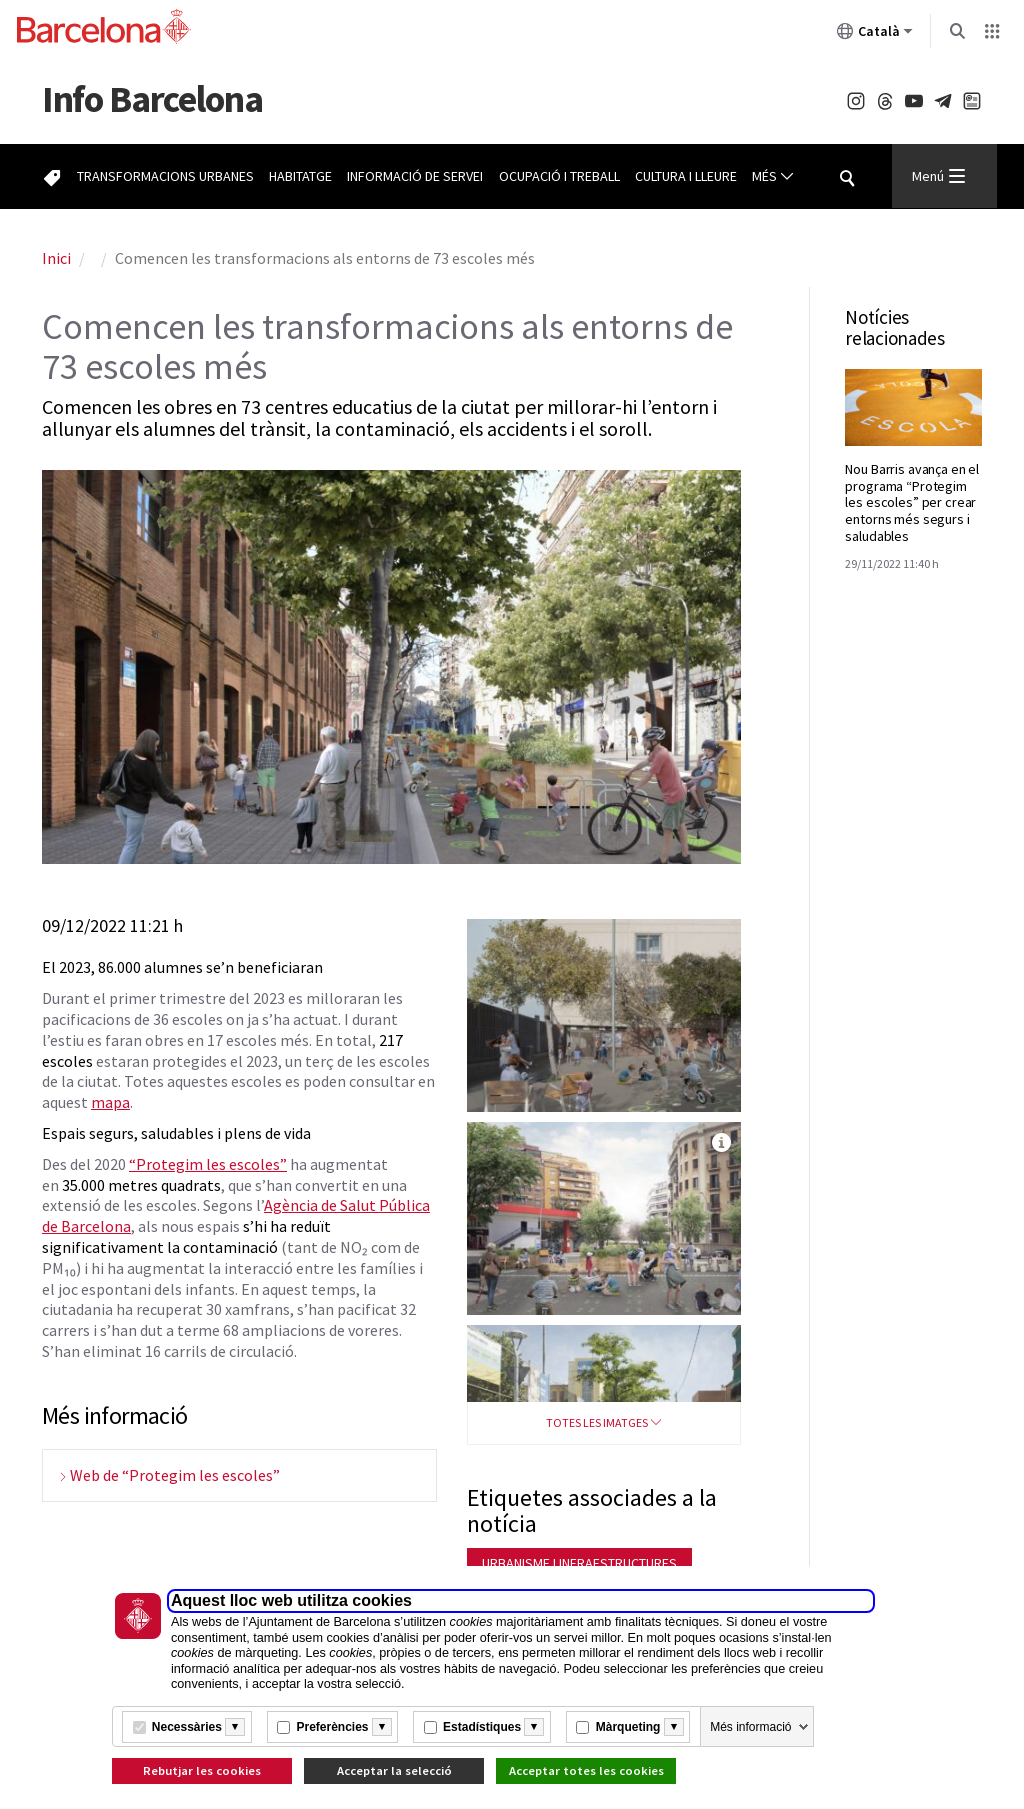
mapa (110, 1102)
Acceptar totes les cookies (586, 1770)
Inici (56, 258)
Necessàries (187, 1727)
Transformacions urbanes (165, 176)
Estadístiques (482, 1727)
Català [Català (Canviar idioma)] (875, 35)
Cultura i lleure (686, 176)
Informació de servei (415, 176)
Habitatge (300, 176)
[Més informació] (235, 1727)
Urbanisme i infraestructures (579, 1563)
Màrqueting (628, 1727)
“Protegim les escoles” (208, 1164)
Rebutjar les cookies (202, 1770)
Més (773, 176)
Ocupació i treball (559, 176)
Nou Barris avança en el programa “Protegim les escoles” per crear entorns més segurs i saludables (912, 502)
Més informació (750, 1727)
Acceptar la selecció (394, 1770)
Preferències (332, 1727)
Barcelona (152, 98)
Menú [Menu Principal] (938, 176)
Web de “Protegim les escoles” (175, 1475)
